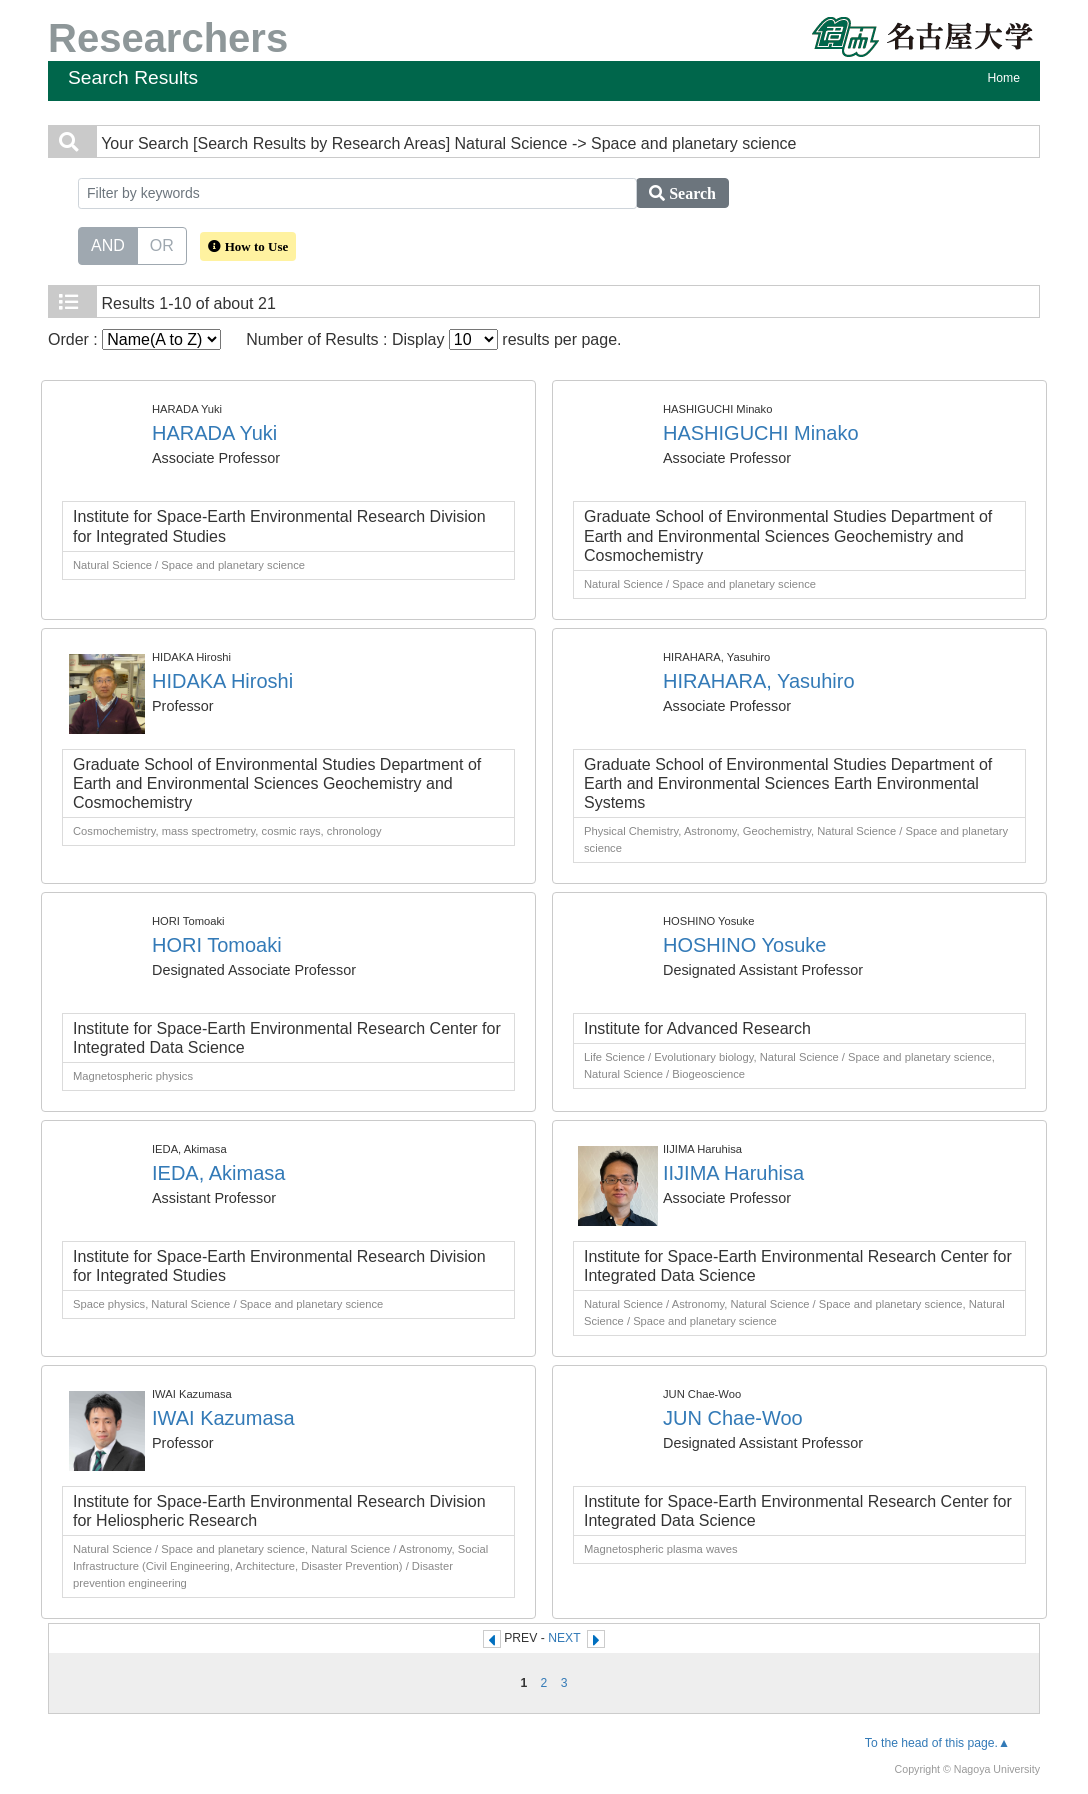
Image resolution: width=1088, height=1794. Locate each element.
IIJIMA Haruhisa (733, 1173)
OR (162, 244)
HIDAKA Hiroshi (222, 681)
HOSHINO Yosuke (744, 945)
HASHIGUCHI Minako (761, 433)
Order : (134, 339)
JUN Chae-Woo (733, 1418)
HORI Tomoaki (217, 945)
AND (108, 244)
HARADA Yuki (214, 433)
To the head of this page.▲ (937, 1743)
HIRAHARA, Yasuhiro (759, 681)
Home (1004, 78)
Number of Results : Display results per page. (433, 339)
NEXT (564, 1638)
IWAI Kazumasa (223, 1418)
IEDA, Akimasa (218, 1173)
